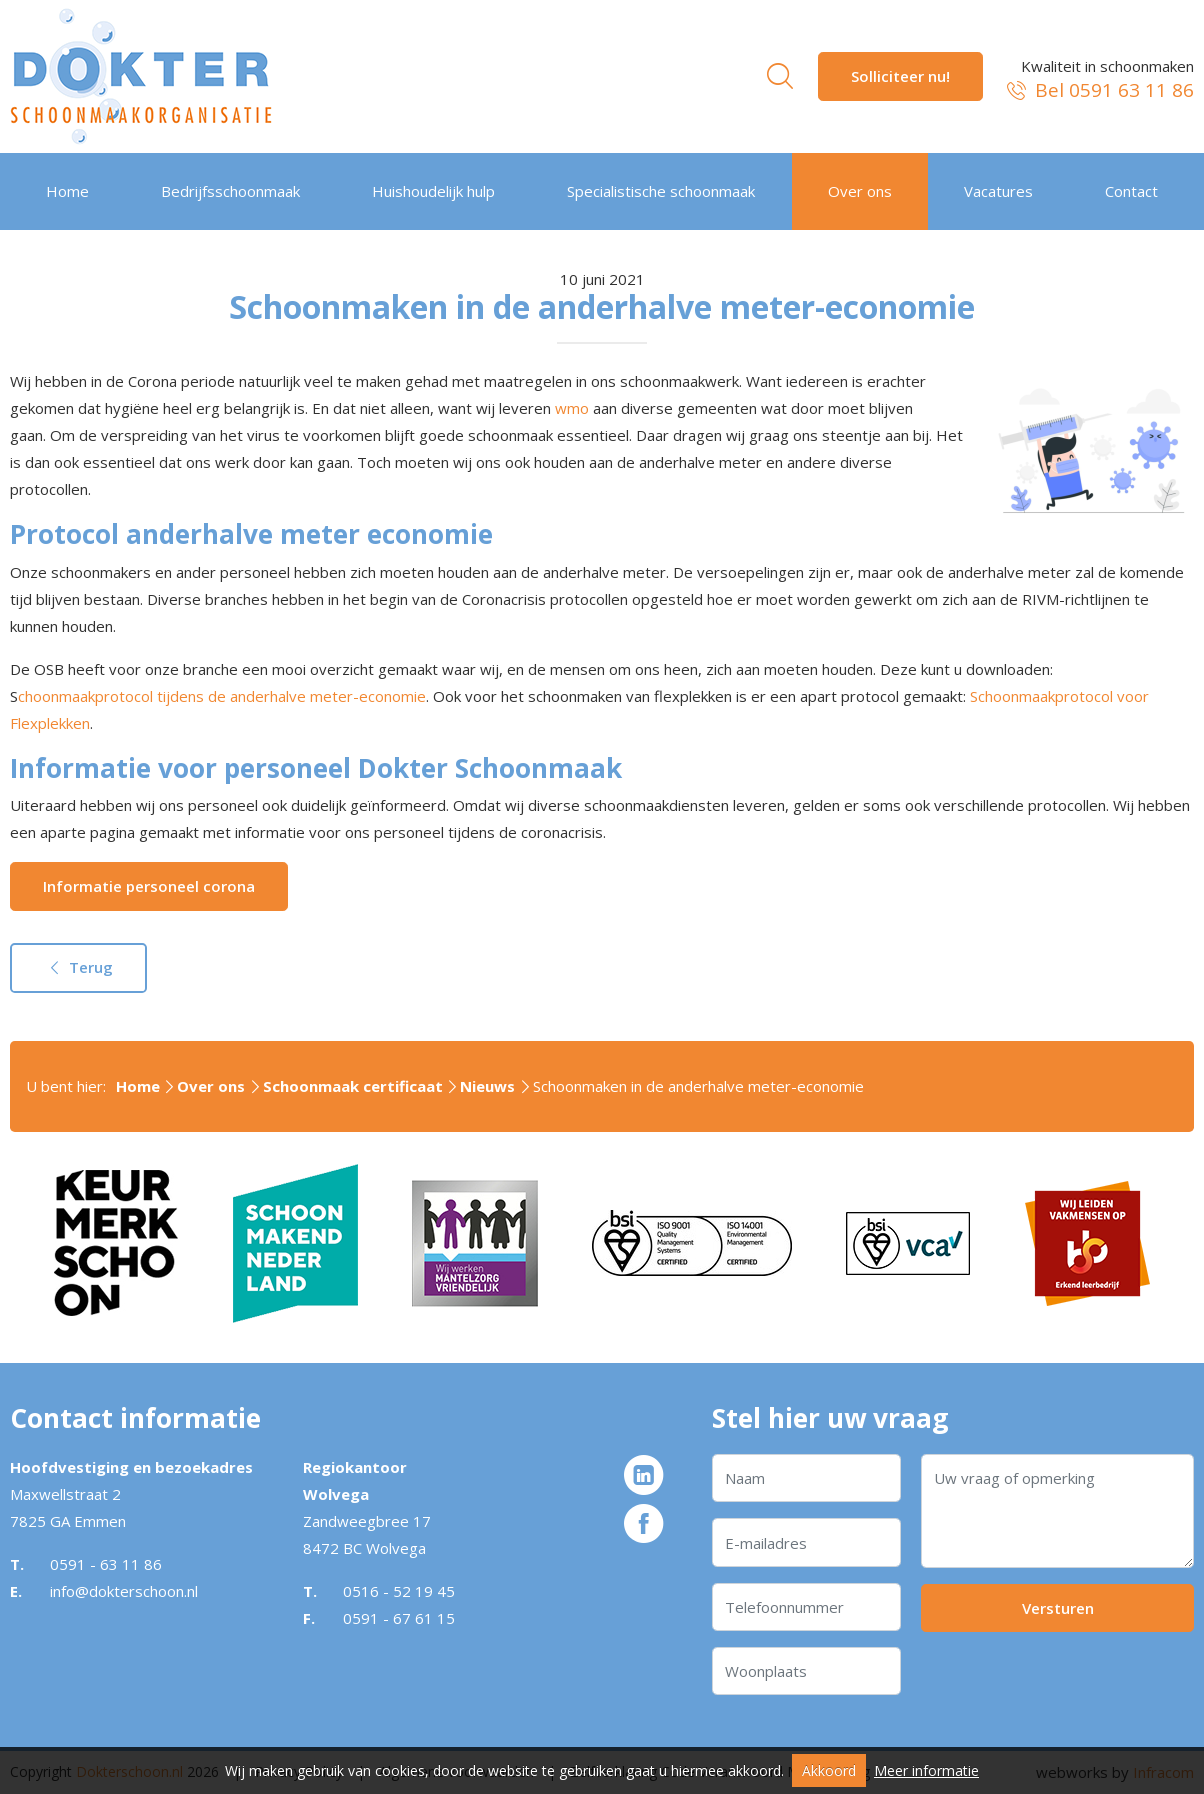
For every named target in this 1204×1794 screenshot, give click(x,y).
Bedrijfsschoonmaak (230, 191)
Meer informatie (926, 1770)
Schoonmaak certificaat (353, 1086)
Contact (1131, 191)
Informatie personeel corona (149, 886)
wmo (572, 408)
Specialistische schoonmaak (661, 191)
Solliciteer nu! (900, 76)
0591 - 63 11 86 (106, 1564)
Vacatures (998, 191)
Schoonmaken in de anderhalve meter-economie (698, 1086)
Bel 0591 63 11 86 (1098, 90)
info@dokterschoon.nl (124, 1591)
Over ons (860, 191)
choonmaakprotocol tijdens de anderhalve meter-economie (222, 696)
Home (67, 191)
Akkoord (829, 1770)
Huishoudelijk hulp (433, 191)
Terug (78, 967)
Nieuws (487, 1086)
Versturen (1058, 1608)
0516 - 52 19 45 (399, 1591)
